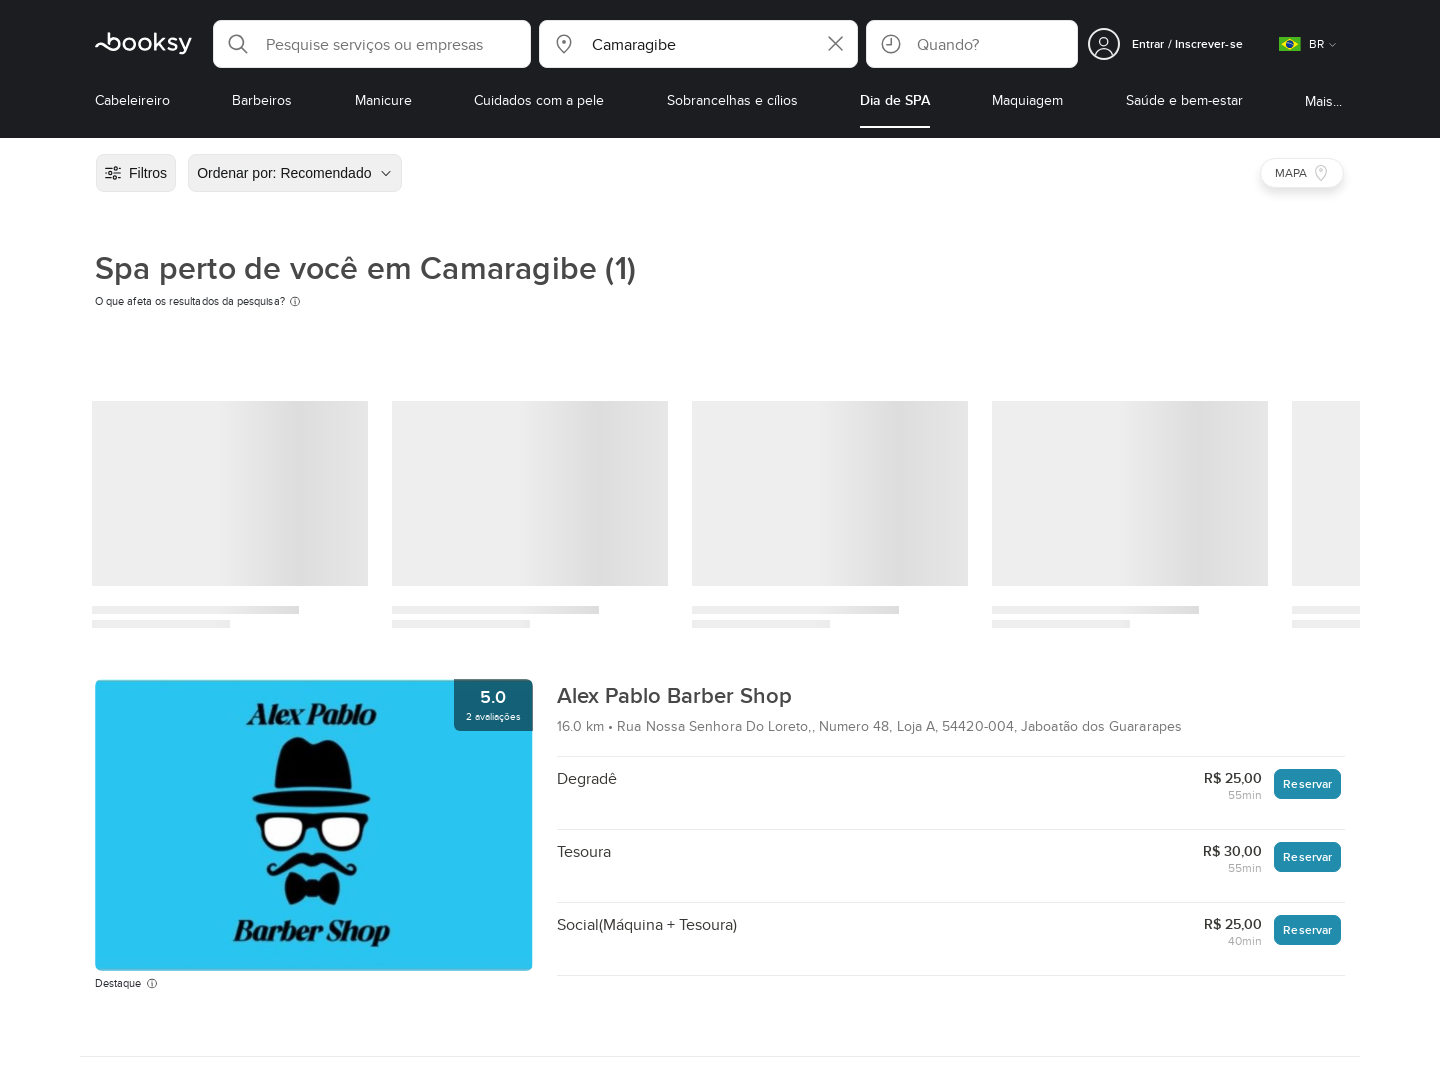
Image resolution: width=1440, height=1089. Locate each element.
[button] (372, 44)
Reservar (1307, 783)
